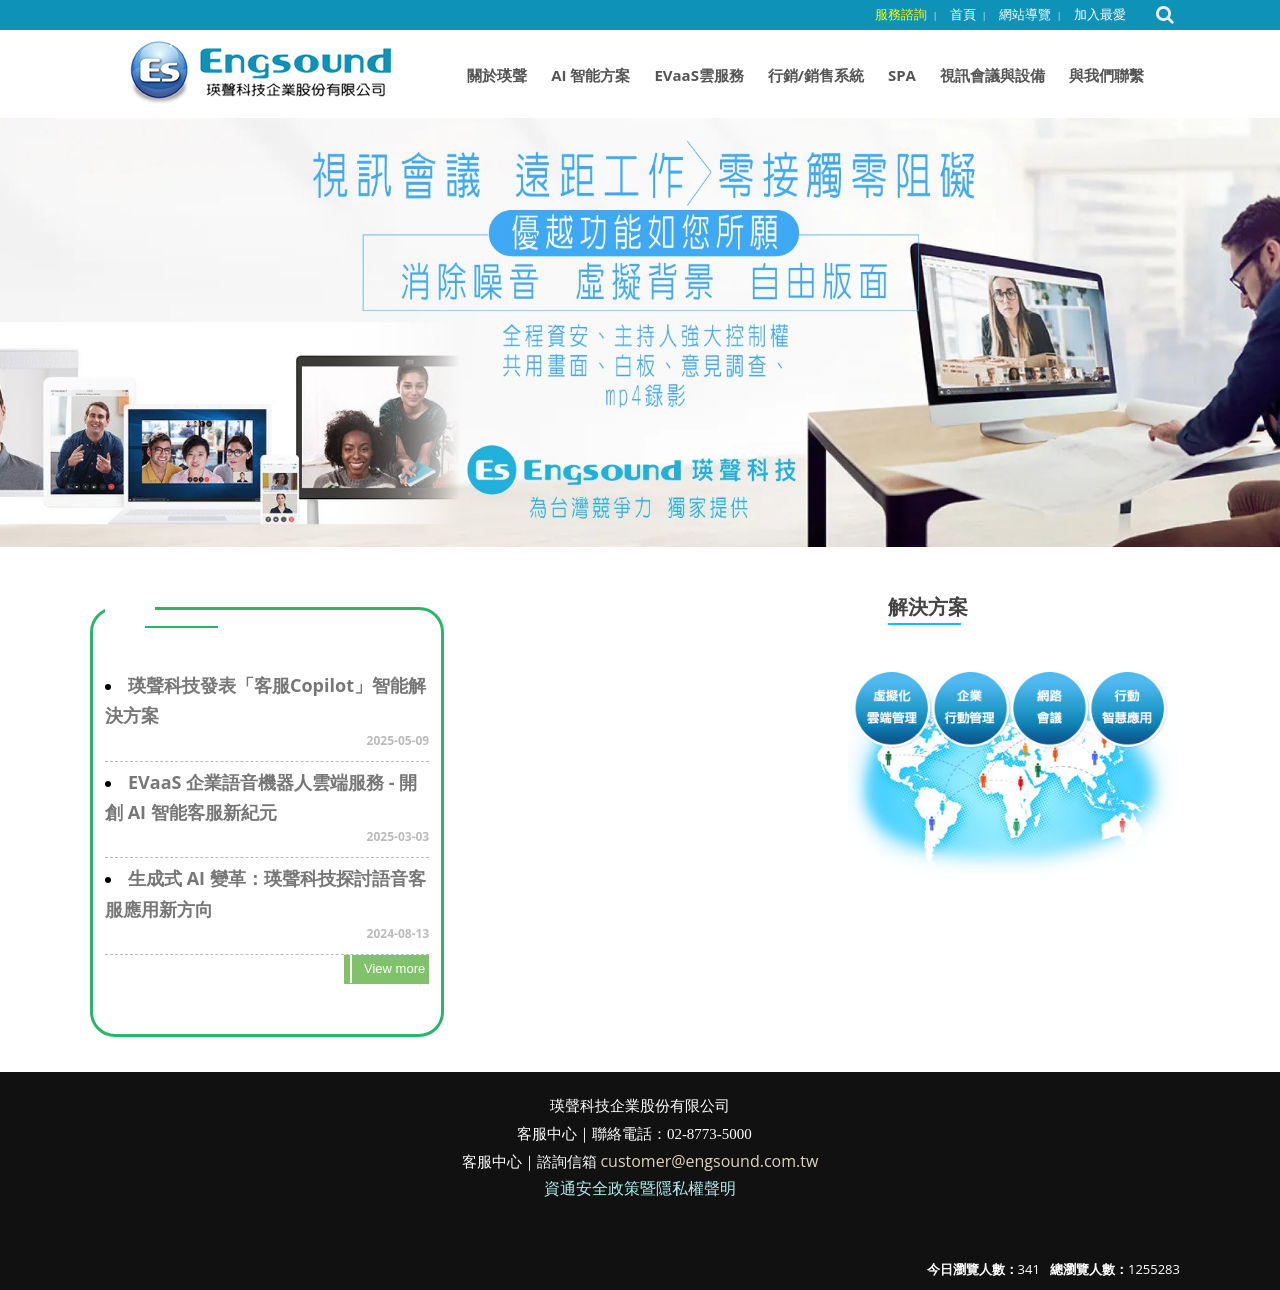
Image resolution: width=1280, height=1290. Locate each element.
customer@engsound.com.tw (709, 1161)
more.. (386, 969)
